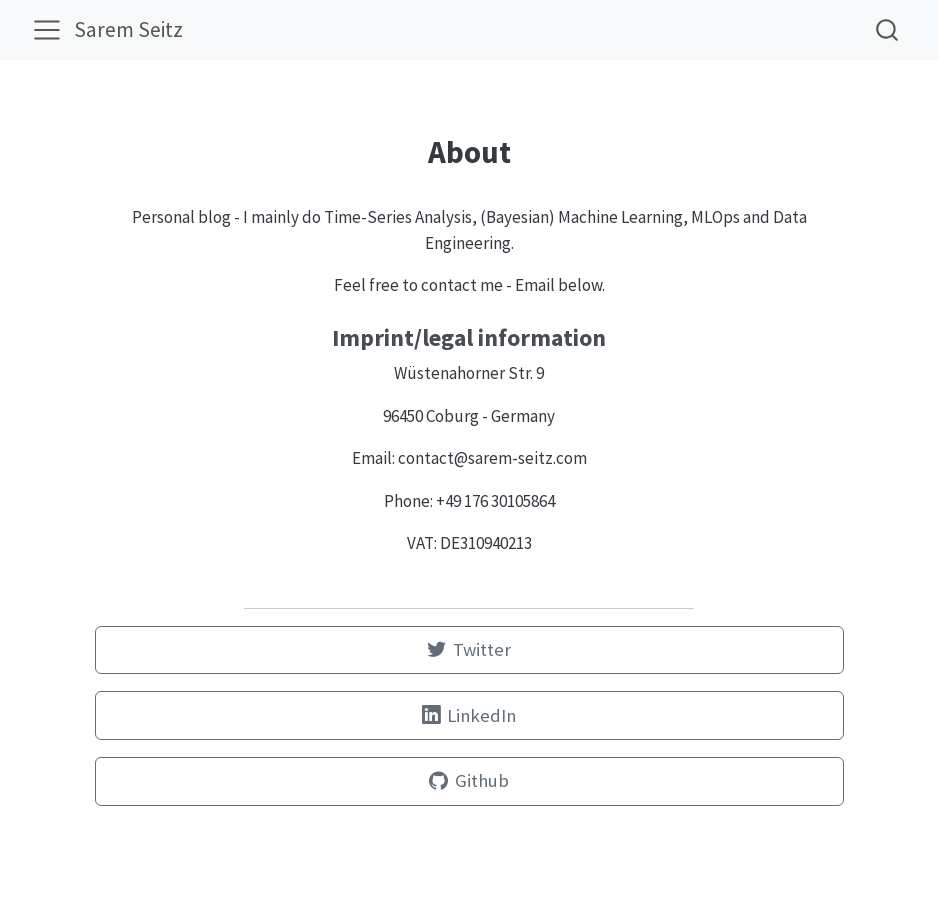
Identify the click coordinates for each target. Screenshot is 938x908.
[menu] (47, 30)
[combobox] (888, 29)
